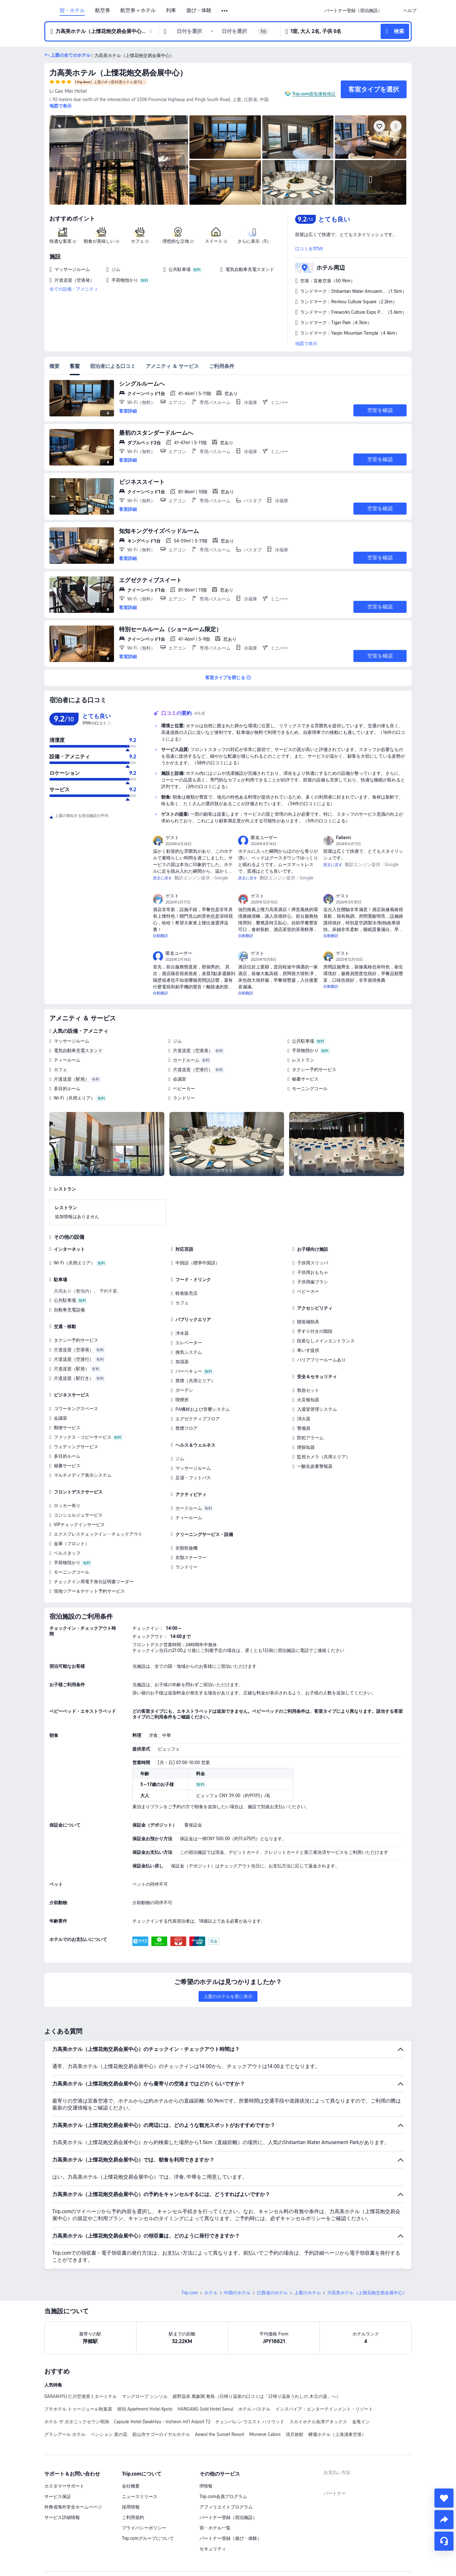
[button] (225, 11)
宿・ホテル (72, 10)
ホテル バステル (254, 2364)
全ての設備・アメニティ (73, 289)
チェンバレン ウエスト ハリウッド (249, 2377)
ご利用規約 (133, 2473)
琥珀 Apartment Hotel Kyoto (145, 2364)
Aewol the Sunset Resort (219, 2390)
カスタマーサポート (64, 2441)
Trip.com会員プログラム (223, 2452)
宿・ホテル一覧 (215, 2483)
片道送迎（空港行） (193, 1069)
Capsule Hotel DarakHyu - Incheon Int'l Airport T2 (162, 2377)
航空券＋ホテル (138, 10)
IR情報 (206, 2441)
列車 (171, 10)
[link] (353, 10)
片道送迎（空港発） (193, 1050)
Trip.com (189, 2248)
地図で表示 (306, 343)
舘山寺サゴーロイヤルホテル (161, 2390)
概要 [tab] (54, 366)
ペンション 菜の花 (109, 2390)
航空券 (102, 10)
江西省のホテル (272, 2248)
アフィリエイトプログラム (226, 2462)
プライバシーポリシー (144, 2483)
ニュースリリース (139, 2452)
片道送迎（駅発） (71, 1079)
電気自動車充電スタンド (78, 1050)
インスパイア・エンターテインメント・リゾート (324, 2364)
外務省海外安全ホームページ (73, 2462)
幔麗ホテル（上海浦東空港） (337, 2390)
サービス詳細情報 (62, 2473)
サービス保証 (57, 2452)
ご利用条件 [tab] (221, 366)
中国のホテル (237, 2248)
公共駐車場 (303, 1041)
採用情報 (131, 2462)
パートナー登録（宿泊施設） (228, 2473)
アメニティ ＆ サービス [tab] (172, 366)
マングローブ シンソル (145, 2351)
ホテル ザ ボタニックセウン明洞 (76, 2377)
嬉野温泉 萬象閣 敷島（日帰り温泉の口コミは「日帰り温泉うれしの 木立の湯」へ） (256, 2351)
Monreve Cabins (265, 2390)
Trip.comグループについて (148, 2493)
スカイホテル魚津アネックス (318, 2377)
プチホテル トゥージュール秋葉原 (78, 2364)
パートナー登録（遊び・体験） (231, 2493)
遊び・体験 (199, 10)
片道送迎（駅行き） (74, 1378)
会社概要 (131, 2441)
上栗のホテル (307, 2248)
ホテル (211, 2248)
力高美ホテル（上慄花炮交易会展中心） (118, 72)
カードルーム (186, 1060)
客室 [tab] (75, 366)
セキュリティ (213, 2504)
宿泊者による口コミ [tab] (113, 366)
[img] (118, 160)
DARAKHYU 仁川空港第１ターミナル (80, 2351)
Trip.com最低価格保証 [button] (314, 93)
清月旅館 (294, 2390)
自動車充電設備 (69, 1309)
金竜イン (361, 2377)
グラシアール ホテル (65, 2390)
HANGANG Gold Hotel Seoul (205, 2364)
